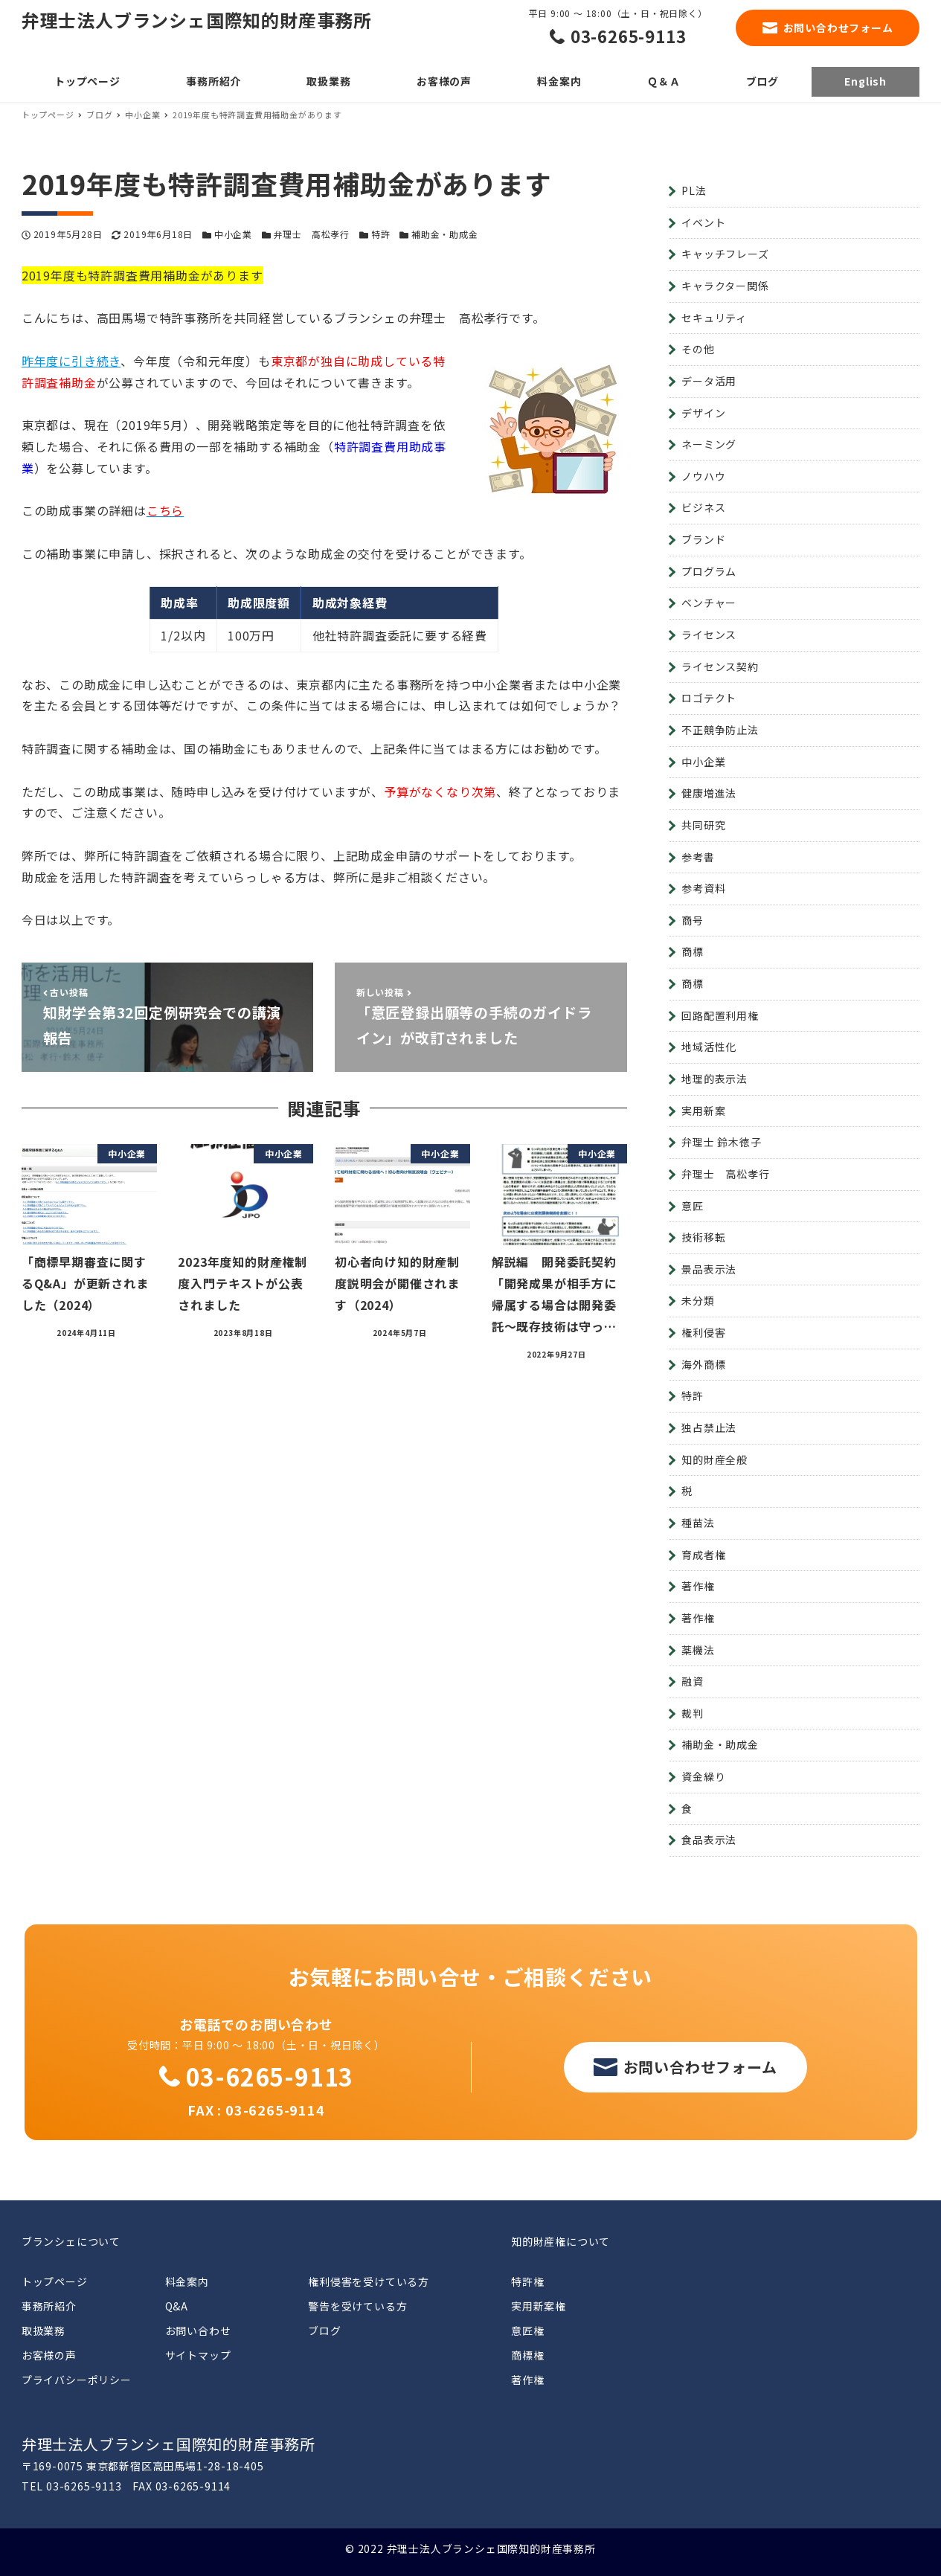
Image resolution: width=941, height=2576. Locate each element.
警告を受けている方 (357, 2306)
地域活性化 (708, 1046)
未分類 (697, 1300)
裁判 (692, 1713)
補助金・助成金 (444, 234)
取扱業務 (43, 2330)
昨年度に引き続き (71, 361)
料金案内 (187, 2281)
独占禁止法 (708, 1427)
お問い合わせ (198, 2330)
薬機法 (697, 1649)
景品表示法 (708, 1269)
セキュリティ (714, 317)
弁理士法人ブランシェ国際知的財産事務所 (197, 20)
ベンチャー (708, 602)
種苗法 (697, 1522)
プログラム (708, 571)
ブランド (703, 539)
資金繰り (703, 1776)
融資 (692, 1681)
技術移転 (703, 1237)
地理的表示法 (714, 1078)
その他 (697, 348)
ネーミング (708, 444)
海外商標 (703, 1364)
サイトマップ (198, 2355)
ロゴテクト (708, 697)
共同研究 (703, 825)
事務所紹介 (49, 2306)
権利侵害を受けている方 (368, 2281)
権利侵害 (703, 1332)
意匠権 (527, 2330)
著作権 (697, 1585)
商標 (692, 951)
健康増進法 (708, 793)
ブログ (324, 2330)
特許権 (527, 2281)
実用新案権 (538, 2306)
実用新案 (703, 1110)
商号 (692, 920)
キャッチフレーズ (724, 253)
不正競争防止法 (720, 729)
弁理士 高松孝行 (312, 234)
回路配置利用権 (720, 1015)
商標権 (527, 2355)
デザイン (703, 412)
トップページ (55, 2281)
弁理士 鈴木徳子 (721, 1141)
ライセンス (708, 634)
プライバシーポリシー (77, 2379)
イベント (703, 222)
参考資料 (703, 888)
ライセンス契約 (720, 666)
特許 (381, 234)
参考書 (697, 856)
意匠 (692, 1205)
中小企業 (233, 234)
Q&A (176, 2306)
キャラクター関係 (724, 285)
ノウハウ (703, 476)
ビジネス (703, 507)
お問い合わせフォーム (838, 27)
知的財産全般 (714, 1459)
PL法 (693, 190)
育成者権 (703, 1554)
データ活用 (708, 380)
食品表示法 (708, 1839)
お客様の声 (49, 2355)
